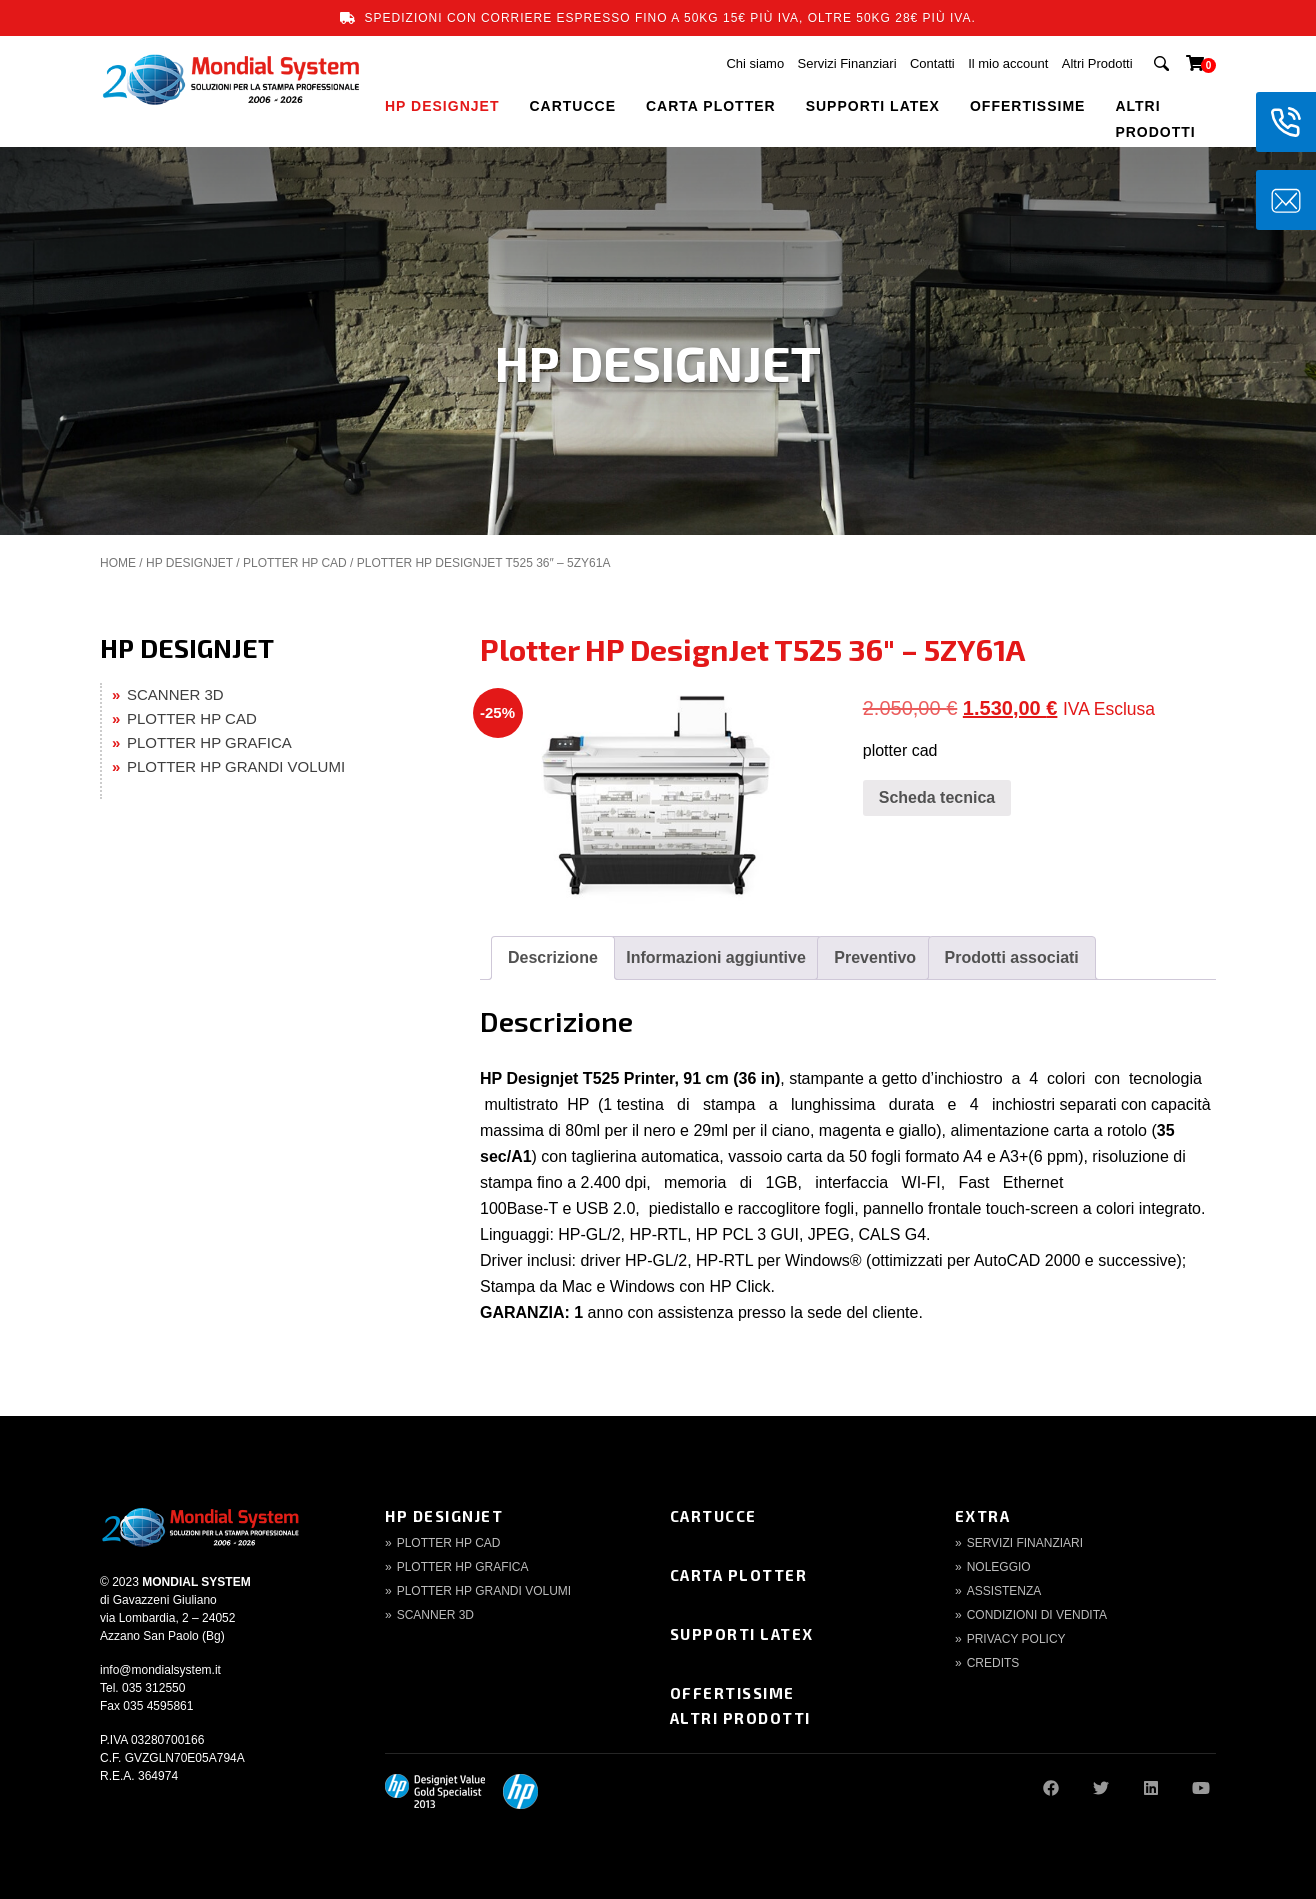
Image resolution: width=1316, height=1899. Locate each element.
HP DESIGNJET (442, 106)
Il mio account (1008, 63)
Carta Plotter (739, 1575)
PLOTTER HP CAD (295, 563)
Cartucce (713, 1516)
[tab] (553, 958)
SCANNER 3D (175, 694)
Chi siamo (755, 63)
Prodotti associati (1012, 957)
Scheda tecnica (937, 797)
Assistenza (1004, 1591)
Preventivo (875, 957)
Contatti (932, 63)
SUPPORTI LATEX (873, 106)
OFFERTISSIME (1027, 106)
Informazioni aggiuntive (716, 957)
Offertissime (732, 1693)
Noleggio (999, 1567)
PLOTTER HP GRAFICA (209, 742)
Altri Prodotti (1097, 63)
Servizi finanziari (1025, 1543)
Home (118, 563)
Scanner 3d (435, 1615)
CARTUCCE (572, 106)
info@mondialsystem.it (160, 1670)
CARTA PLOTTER (711, 106)
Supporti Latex (742, 1634)
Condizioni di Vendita (1037, 1615)
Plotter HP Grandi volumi (484, 1591)
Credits (993, 1663)
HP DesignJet (444, 1516)
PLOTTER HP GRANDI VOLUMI (236, 766)
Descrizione (553, 957)
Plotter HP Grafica (463, 1567)
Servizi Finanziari (847, 63)
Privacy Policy (1016, 1639)
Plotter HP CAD (449, 1543)
